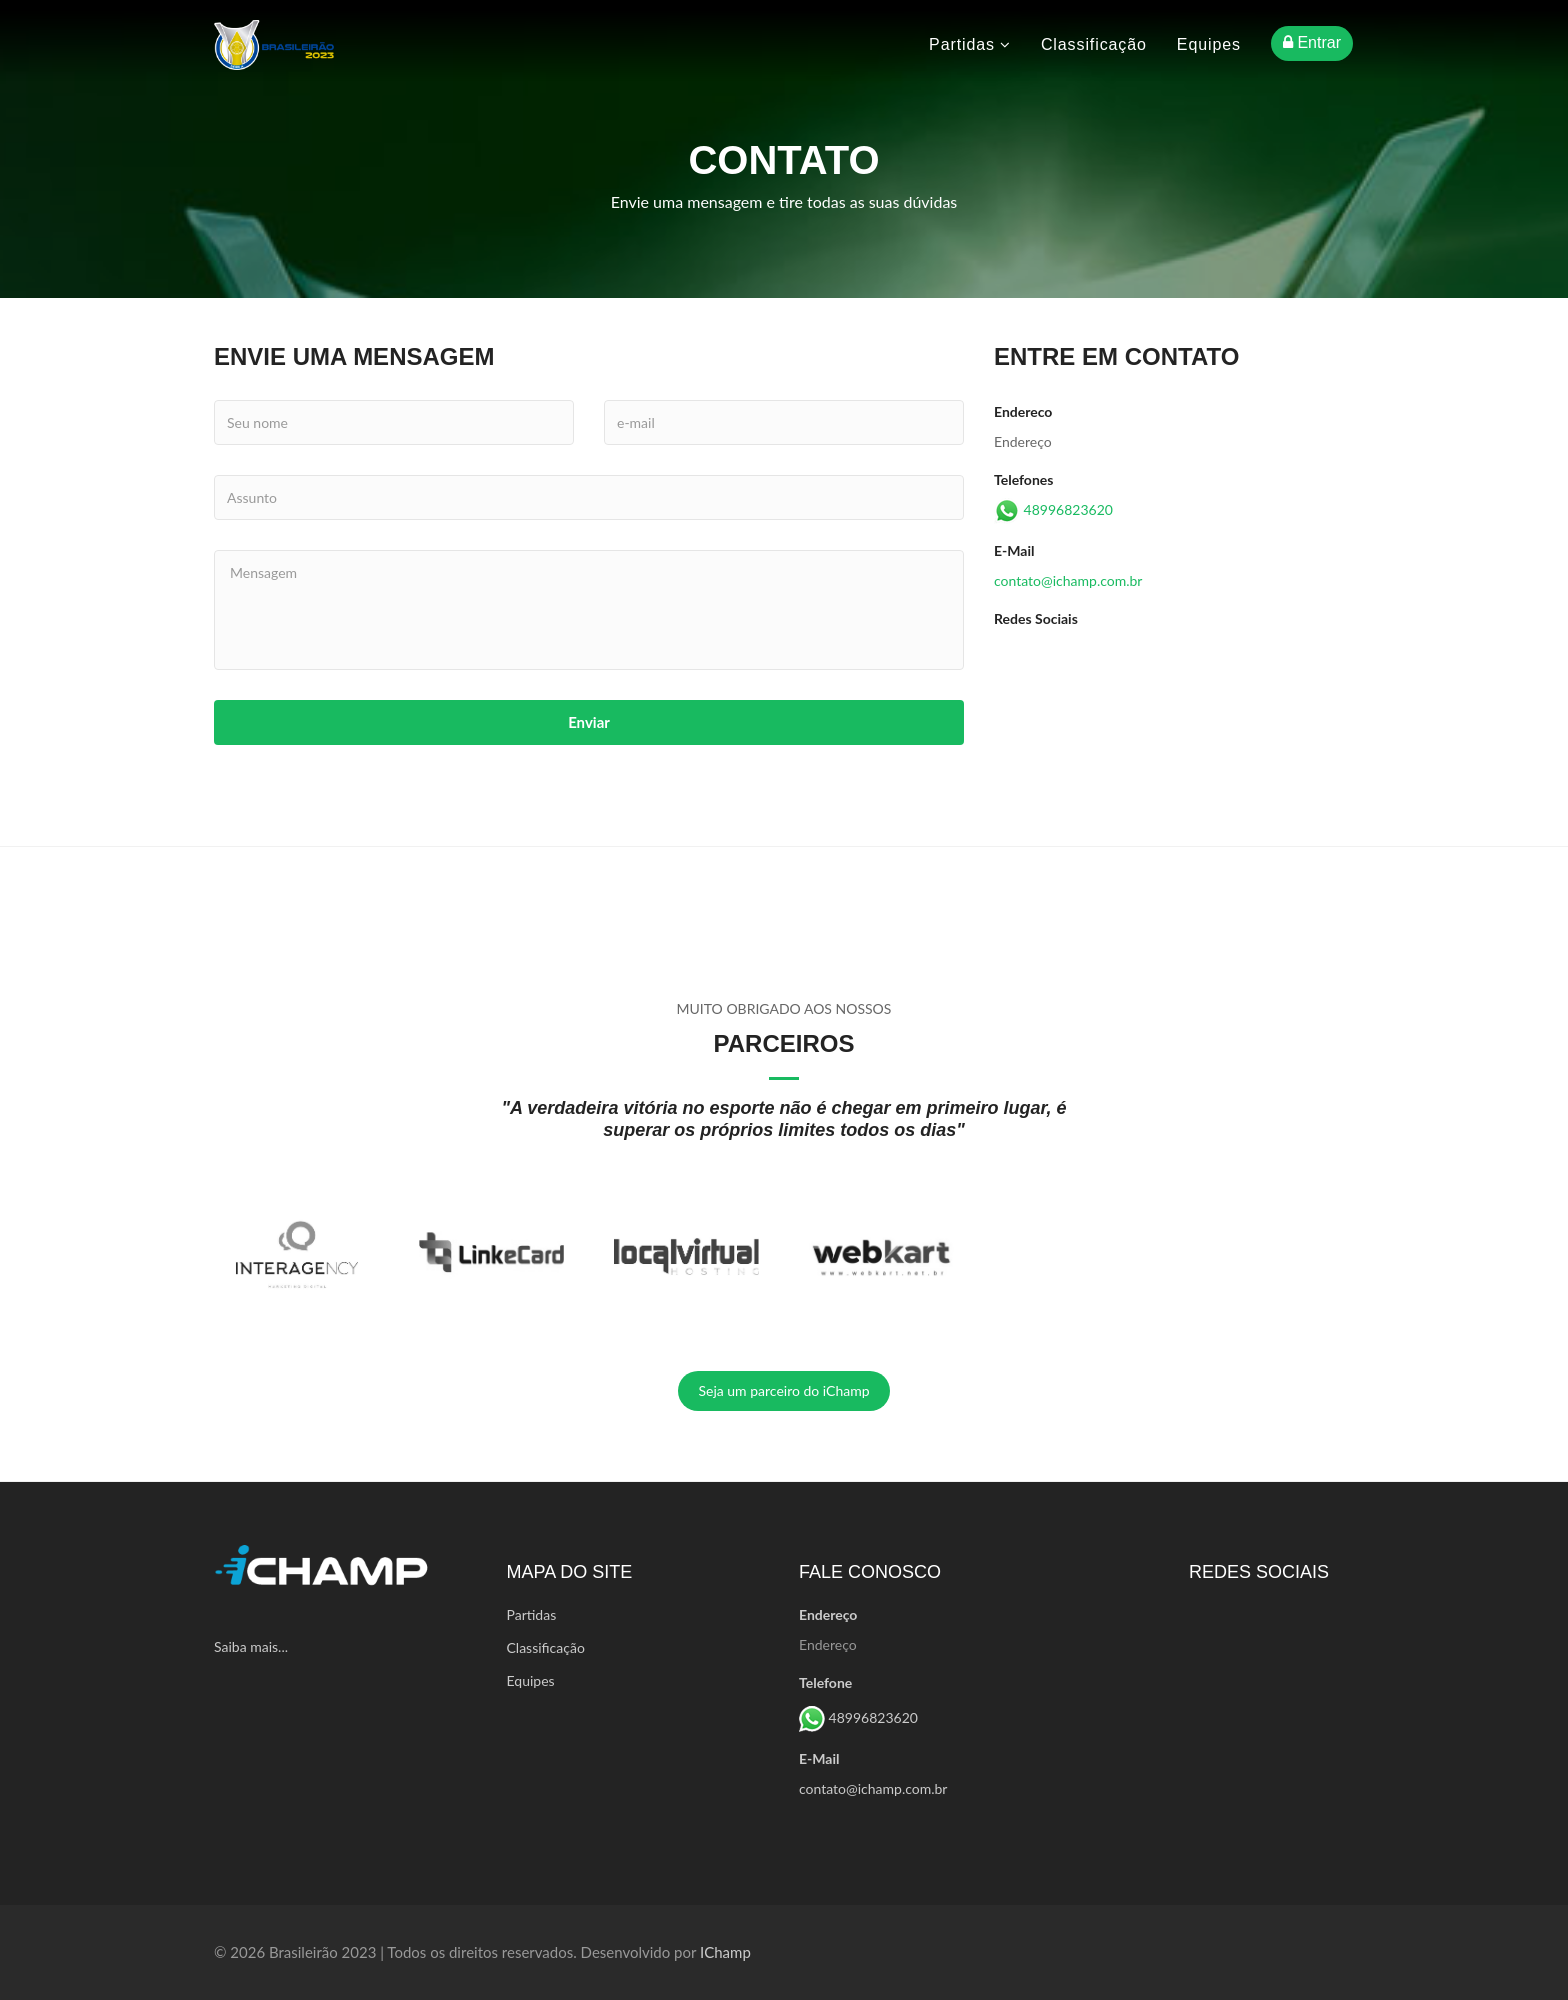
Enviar (589, 722)
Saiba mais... (251, 1646)
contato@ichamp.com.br (1068, 580)
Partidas (970, 44)
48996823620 (1068, 509)
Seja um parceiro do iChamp (783, 1390)
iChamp (725, 1952)
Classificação (1094, 44)
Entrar (1312, 42)
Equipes (1209, 44)
